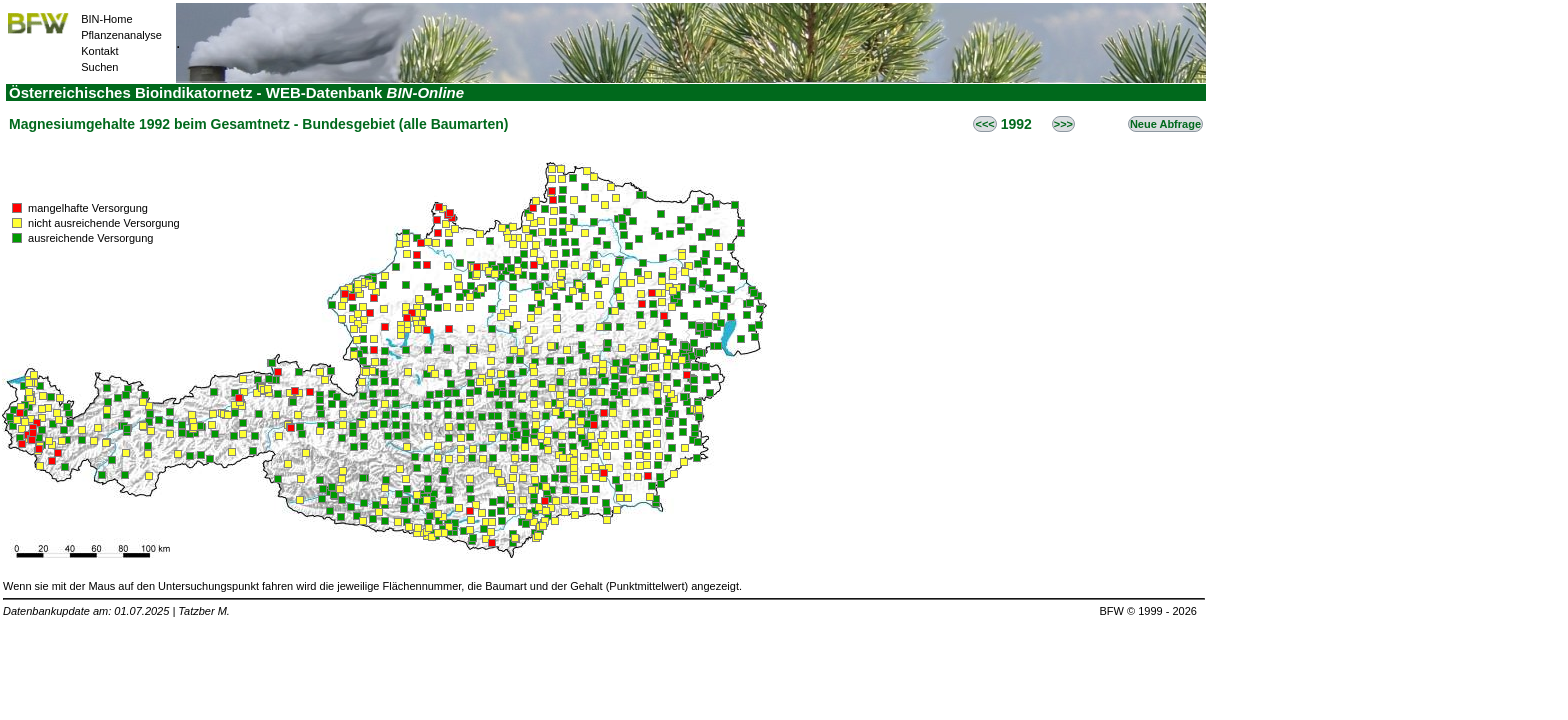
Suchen (99, 67)
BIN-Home (106, 19)
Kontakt (99, 51)
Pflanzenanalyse (121, 35)
